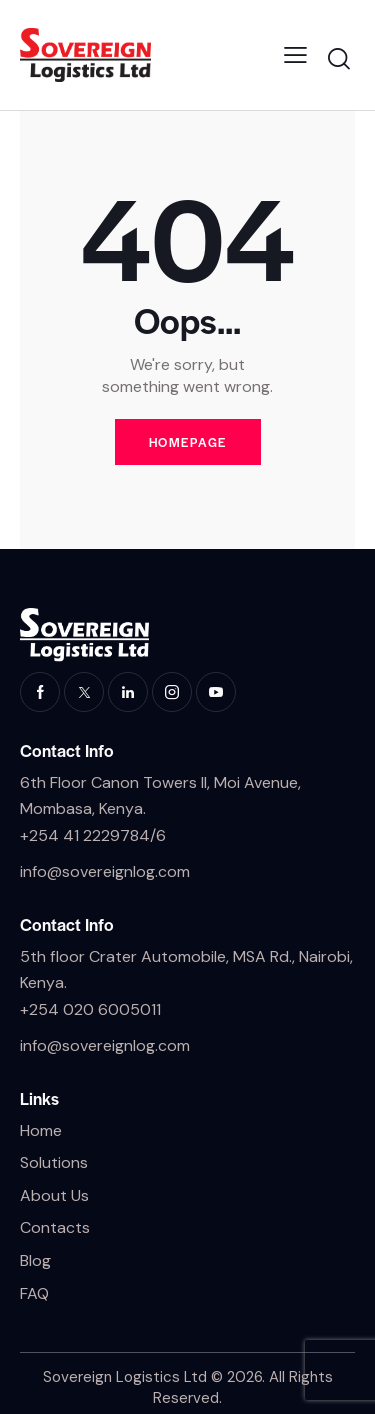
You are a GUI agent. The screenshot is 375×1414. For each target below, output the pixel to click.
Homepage (188, 442)
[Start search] (338, 58)
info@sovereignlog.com (105, 871)
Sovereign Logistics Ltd (125, 1377)
